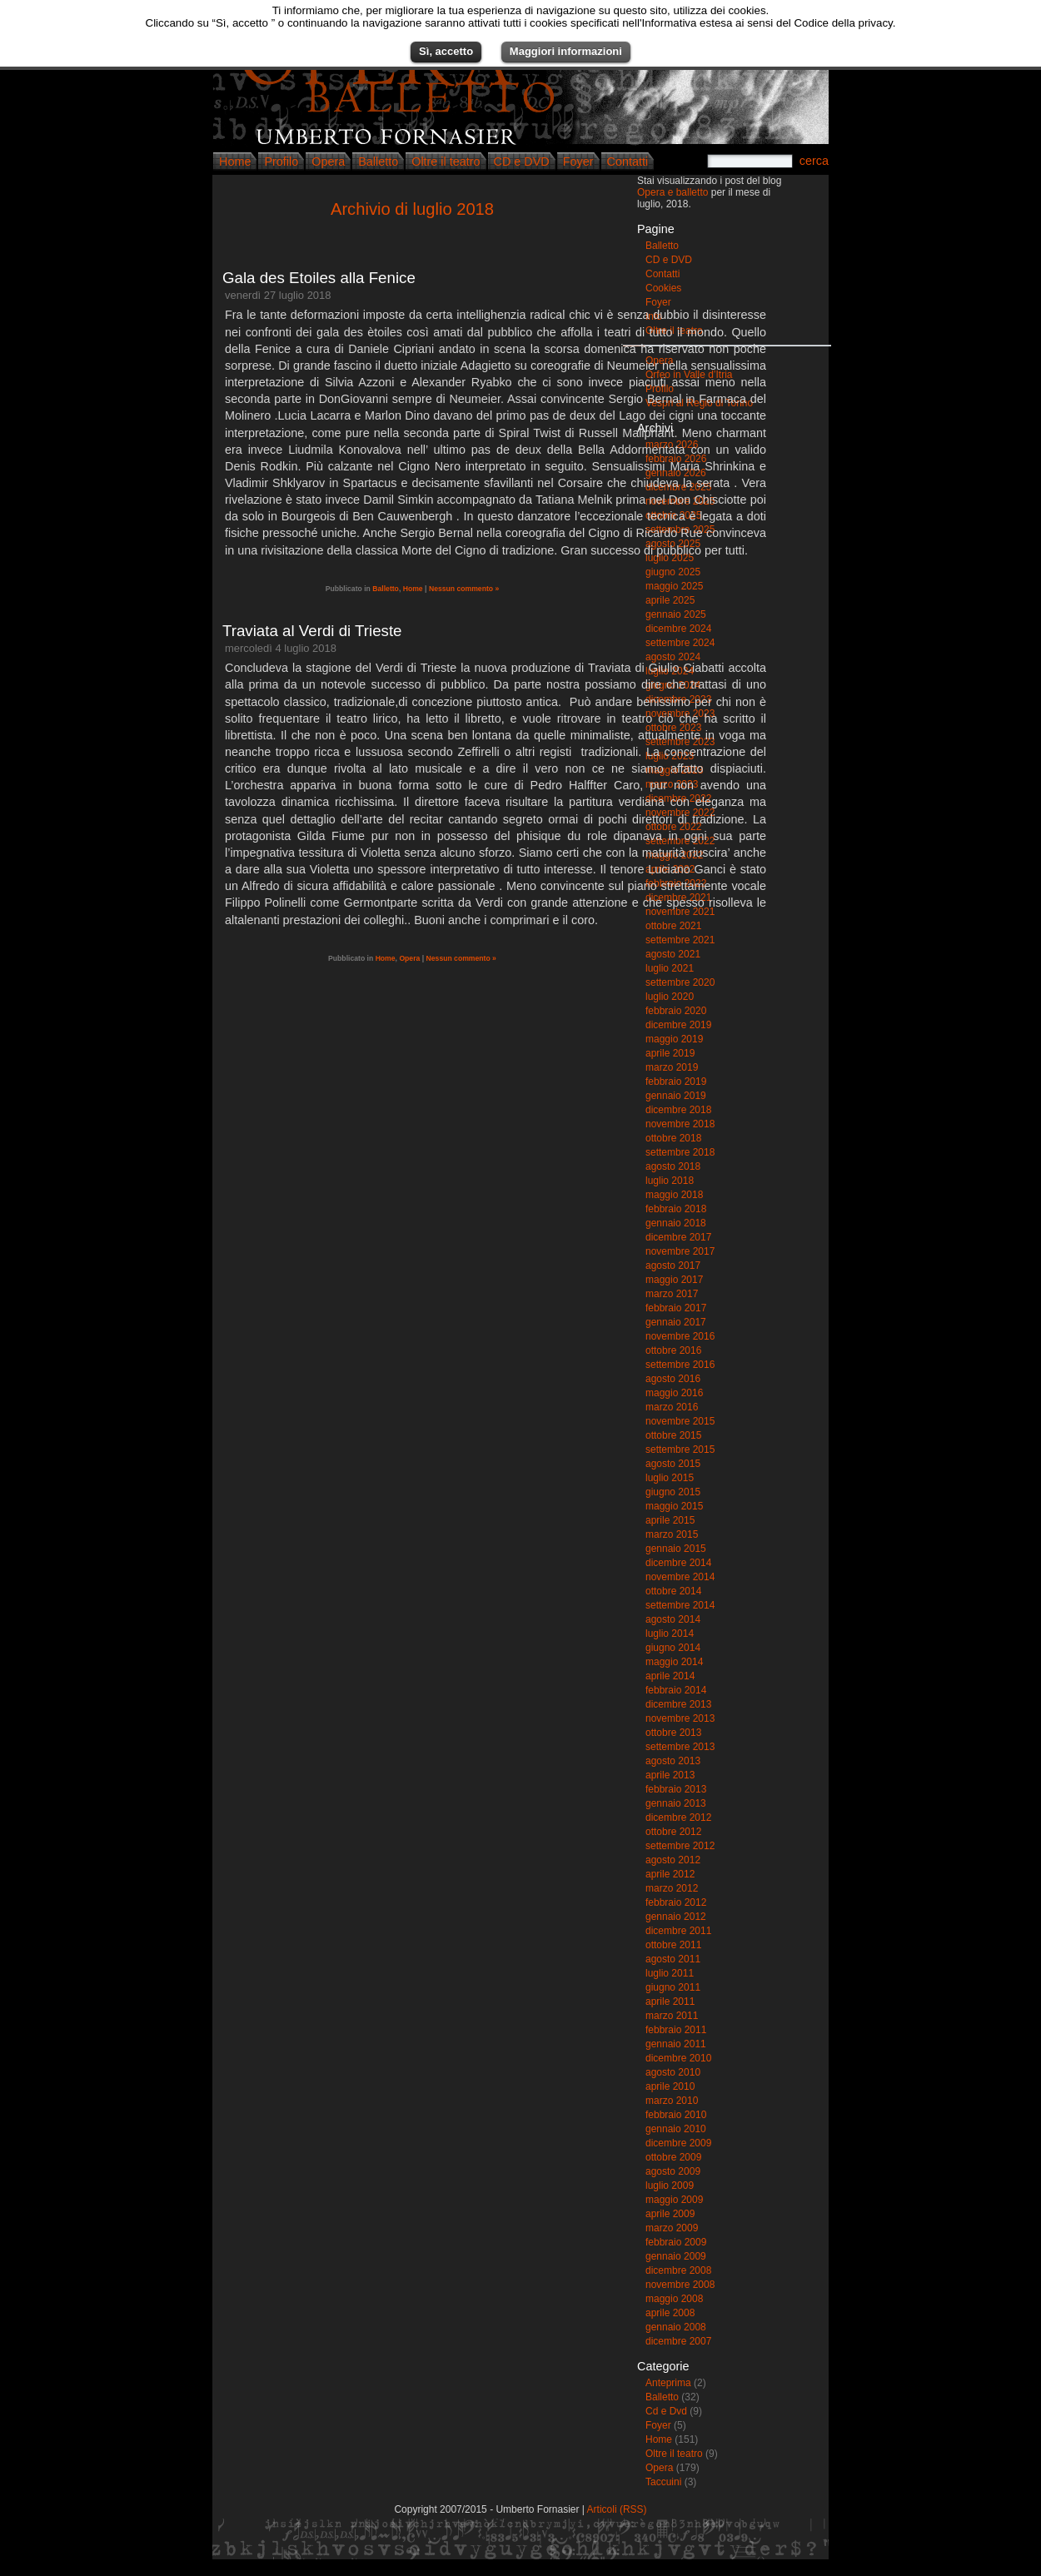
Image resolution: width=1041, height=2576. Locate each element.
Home (235, 161)
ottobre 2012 (673, 1832)
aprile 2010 (670, 2086)
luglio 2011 (669, 1973)
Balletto (378, 161)
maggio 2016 (674, 1393)
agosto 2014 (672, 1619)
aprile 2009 (670, 2214)
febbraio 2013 (675, 1789)
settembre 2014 (680, 1605)
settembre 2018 (680, 1152)
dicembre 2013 (678, 1704)
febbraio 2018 (675, 1209)
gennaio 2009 (675, 2256)
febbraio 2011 (675, 2030)
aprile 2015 (670, 1520)
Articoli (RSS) (617, 2509)
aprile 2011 (670, 2001)
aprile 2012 (670, 1874)
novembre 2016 (680, 1336)
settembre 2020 (680, 982)
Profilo (281, 161)
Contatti (628, 161)
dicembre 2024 (678, 628)
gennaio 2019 (675, 1096)
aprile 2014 (670, 1676)
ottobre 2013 (673, 1732)
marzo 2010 (671, 2100)
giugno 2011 (672, 1987)
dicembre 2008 (678, 2270)
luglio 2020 (669, 996)
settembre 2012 (680, 1846)
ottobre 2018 (673, 1138)
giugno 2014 (672, 1648)
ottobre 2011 (673, 1945)
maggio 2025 (674, 586)
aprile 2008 (670, 2313)
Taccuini (663, 2482)
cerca (814, 160)
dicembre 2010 (678, 2058)
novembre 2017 (680, 1251)
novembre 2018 (680, 1124)
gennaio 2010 (675, 2129)
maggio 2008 (674, 2299)
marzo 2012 (671, 1888)
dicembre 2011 (678, 1931)
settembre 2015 (680, 1449)
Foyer (578, 161)
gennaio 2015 (675, 1548)
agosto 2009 (672, 2171)
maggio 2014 (674, 1662)
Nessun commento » (464, 588)
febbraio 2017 (675, 1308)
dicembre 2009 (678, 2143)
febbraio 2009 (675, 2242)
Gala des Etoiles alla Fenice (319, 277)
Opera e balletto (672, 192)
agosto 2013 (672, 1761)
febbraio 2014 (675, 1690)
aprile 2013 (670, 1775)
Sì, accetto (446, 51)
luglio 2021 (669, 968)
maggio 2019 (674, 1039)
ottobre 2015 (673, 1435)
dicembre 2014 (678, 1563)
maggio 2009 (674, 2200)
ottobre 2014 (673, 1591)
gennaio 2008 (675, 2327)
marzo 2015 (671, 1534)
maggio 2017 (674, 1280)
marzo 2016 (671, 1407)
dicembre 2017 (678, 1237)
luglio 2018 (669, 1180)
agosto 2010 (672, 2072)
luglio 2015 (669, 1478)
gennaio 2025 (675, 614)
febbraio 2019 (675, 1081)
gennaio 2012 (675, 1916)
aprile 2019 (670, 1053)
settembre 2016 (680, 1364)
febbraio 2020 (675, 1011)
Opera (328, 161)
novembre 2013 (680, 1718)
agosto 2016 (672, 1379)
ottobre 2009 (673, 2157)
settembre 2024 (680, 643)
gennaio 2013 (675, 1803)
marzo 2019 (671, 1067)
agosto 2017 (672, 1265)
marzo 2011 (671, 2016)
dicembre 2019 (678, 1025)
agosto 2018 (672, 1166)
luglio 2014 (669, 1633)
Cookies (663, 288)
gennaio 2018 (675, 1223)
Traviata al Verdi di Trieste (312, 630)
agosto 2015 (672, 1464)
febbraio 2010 (675, 2115)
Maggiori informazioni (566, 51)
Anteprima (668, 2383)
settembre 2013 (680, 1747)
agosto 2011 (672, 1959)
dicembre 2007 (678, 2341)
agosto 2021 (672, 954)
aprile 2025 (670, 600)
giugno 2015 (672, 1492)
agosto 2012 (672, 1860)
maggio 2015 (674, 1506)
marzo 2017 (671, 1294)
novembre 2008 (680, 2284)
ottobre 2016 (673, 1350)
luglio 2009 (669, 2185)
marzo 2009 (671, 2228)
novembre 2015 (680, 1421)
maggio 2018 (674, 1195)
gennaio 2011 (675, 2044)
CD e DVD (522, 161)
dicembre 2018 (678, 1110)
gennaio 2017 (675, 1322)
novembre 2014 (680, 1577)
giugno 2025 (672, 572)
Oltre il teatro (445, 161)
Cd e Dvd (666, 2411)
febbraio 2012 (675, 1902)
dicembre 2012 (678, 1817)
